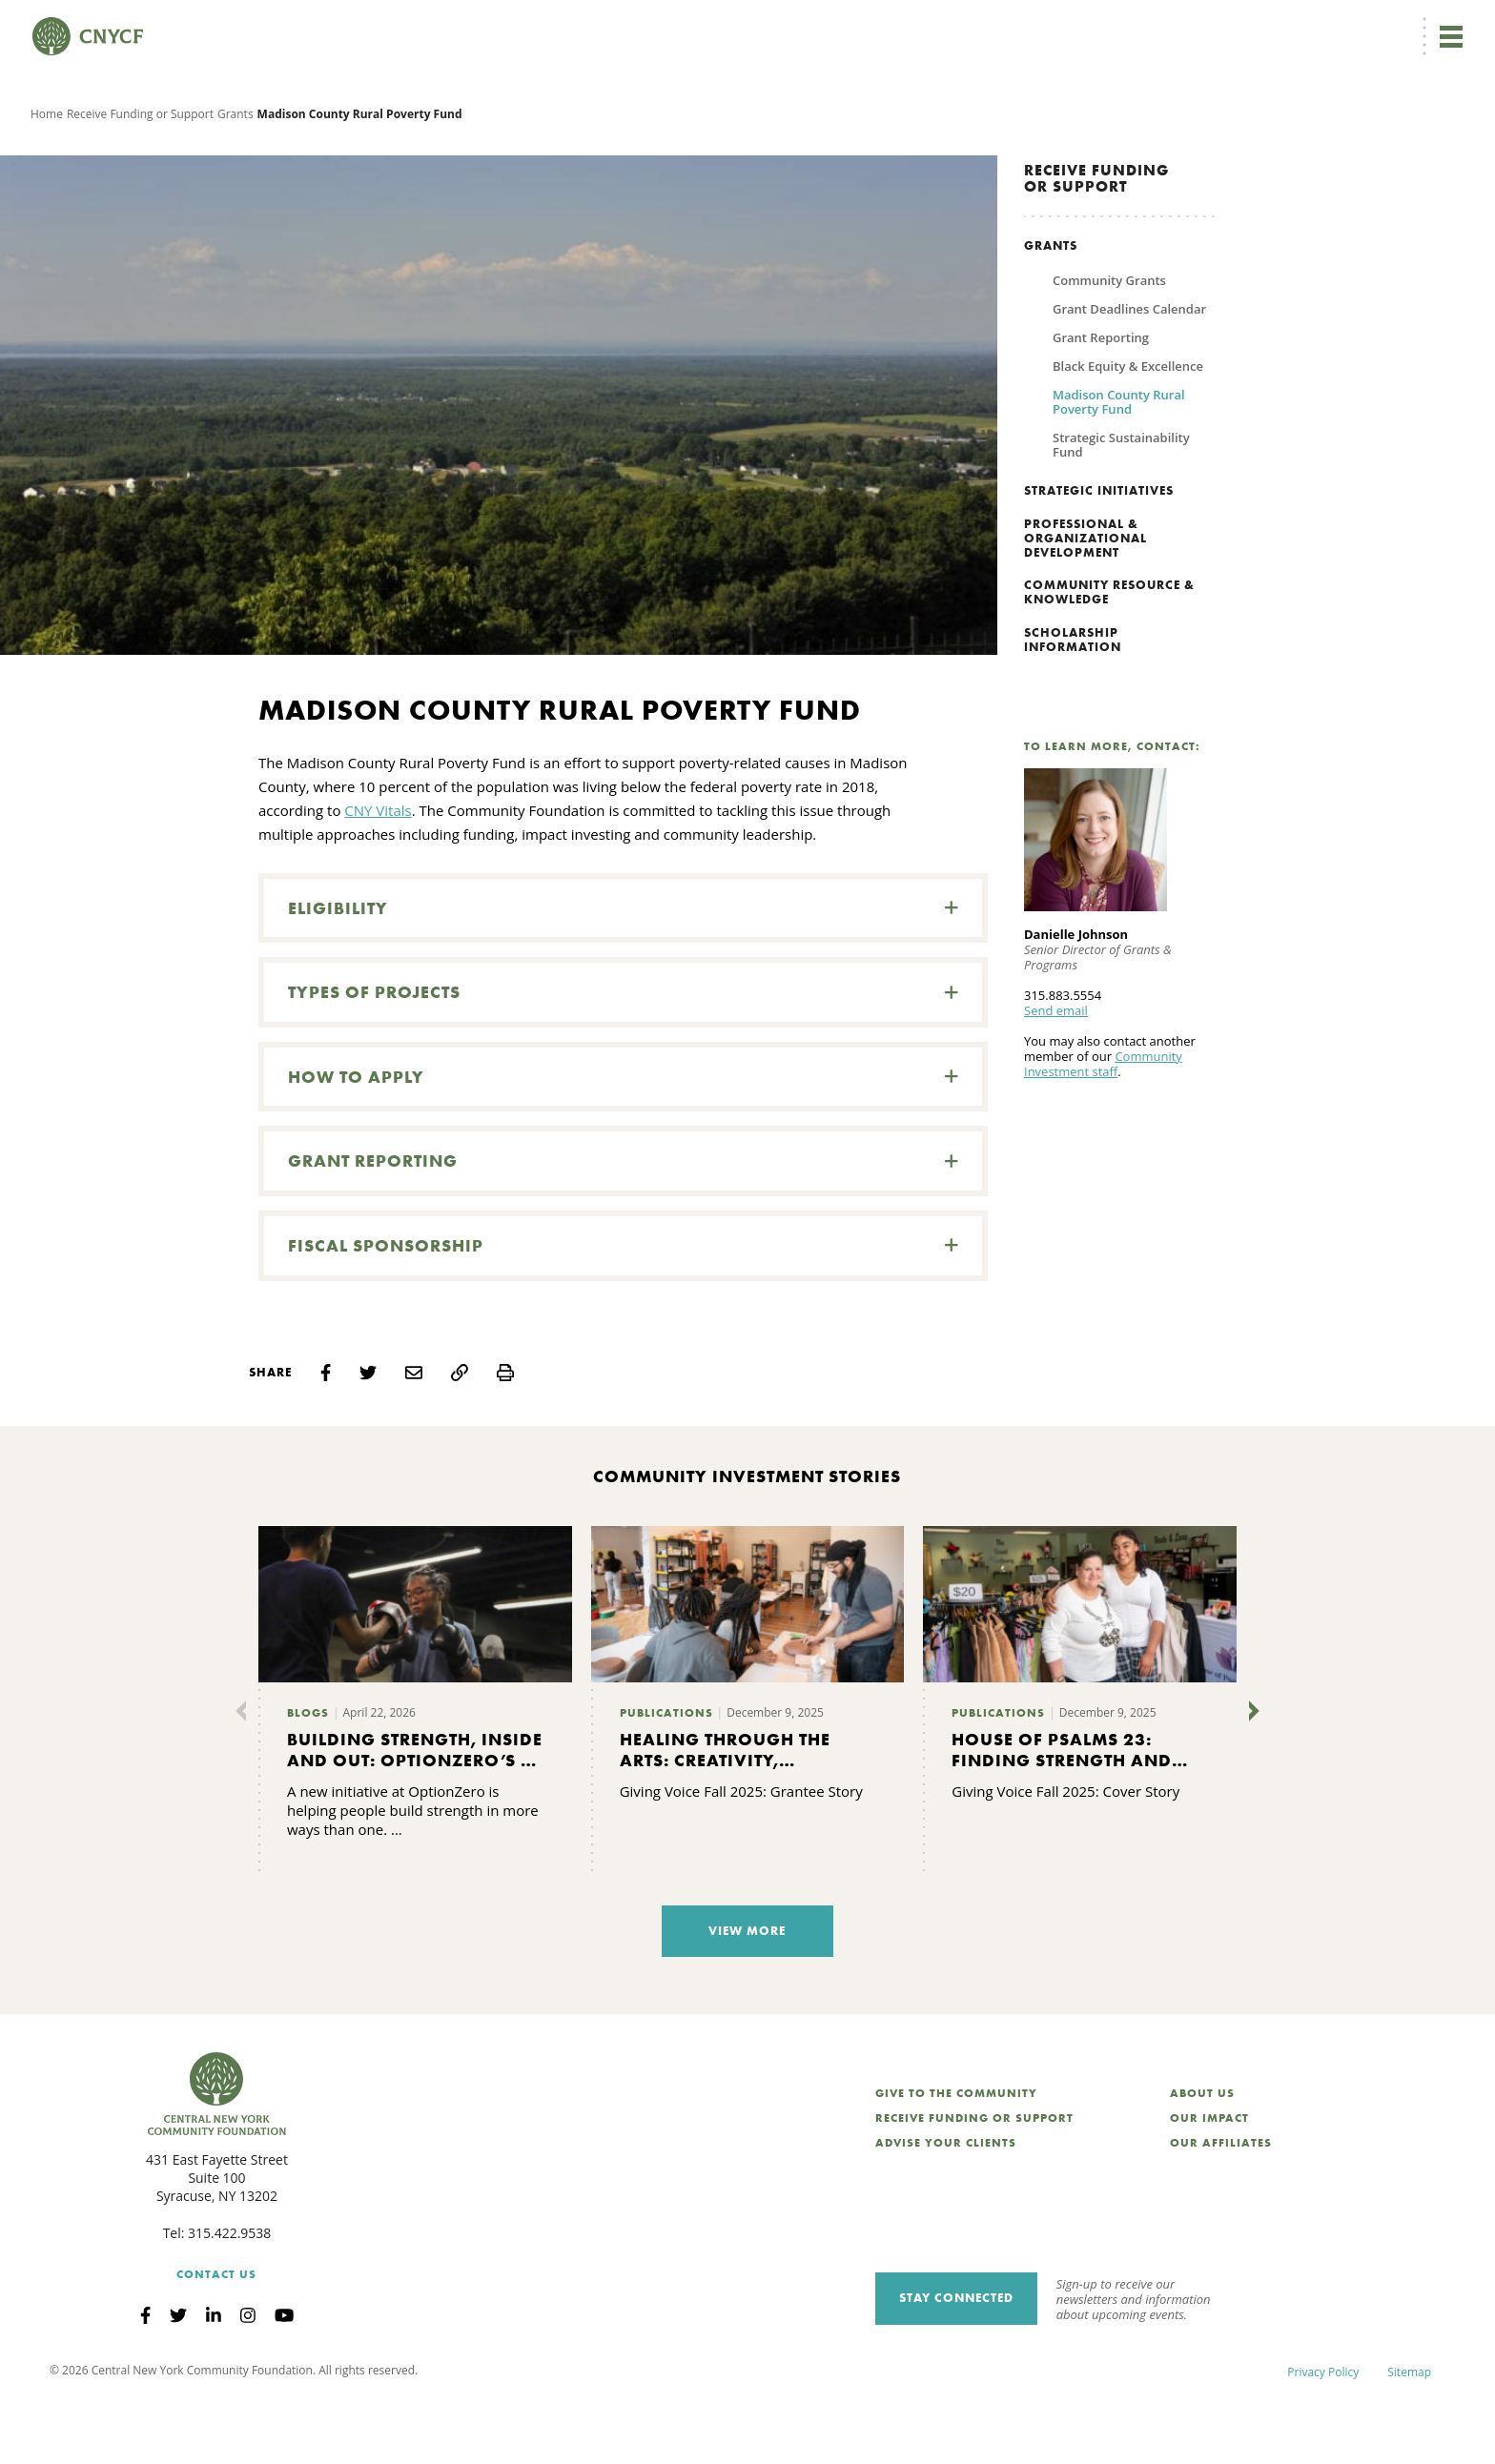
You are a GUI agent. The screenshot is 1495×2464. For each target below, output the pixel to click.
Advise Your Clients (945, 2205)
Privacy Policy (1323, 2435)
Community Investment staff (1103, 1126)
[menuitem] (907, 25)
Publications (666, 1775)
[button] (623, 971)
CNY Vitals (377, 873)
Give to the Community (956, 2156)
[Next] (1250, 1773)
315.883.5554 (1062, 1058)
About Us (1202, 2156)
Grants (235, 176)
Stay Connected (956, 2360)
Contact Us (216, 2336)
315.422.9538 (229, 2296)
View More (747, 1993)
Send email (1056, 1073)
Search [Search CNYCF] (1431, 24)
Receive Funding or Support (140, 176)
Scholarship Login (1179, 25)
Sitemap (1409, 2435)
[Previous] (245, 1773)
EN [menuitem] (910, 25)
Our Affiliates (1221, 2205)
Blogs (308, 1775)
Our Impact (1209, 2181)
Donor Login (984, 25)
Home (47, 176)
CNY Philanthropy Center (1313, 25)
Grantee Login (1075, 25)
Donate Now (818, 24)
